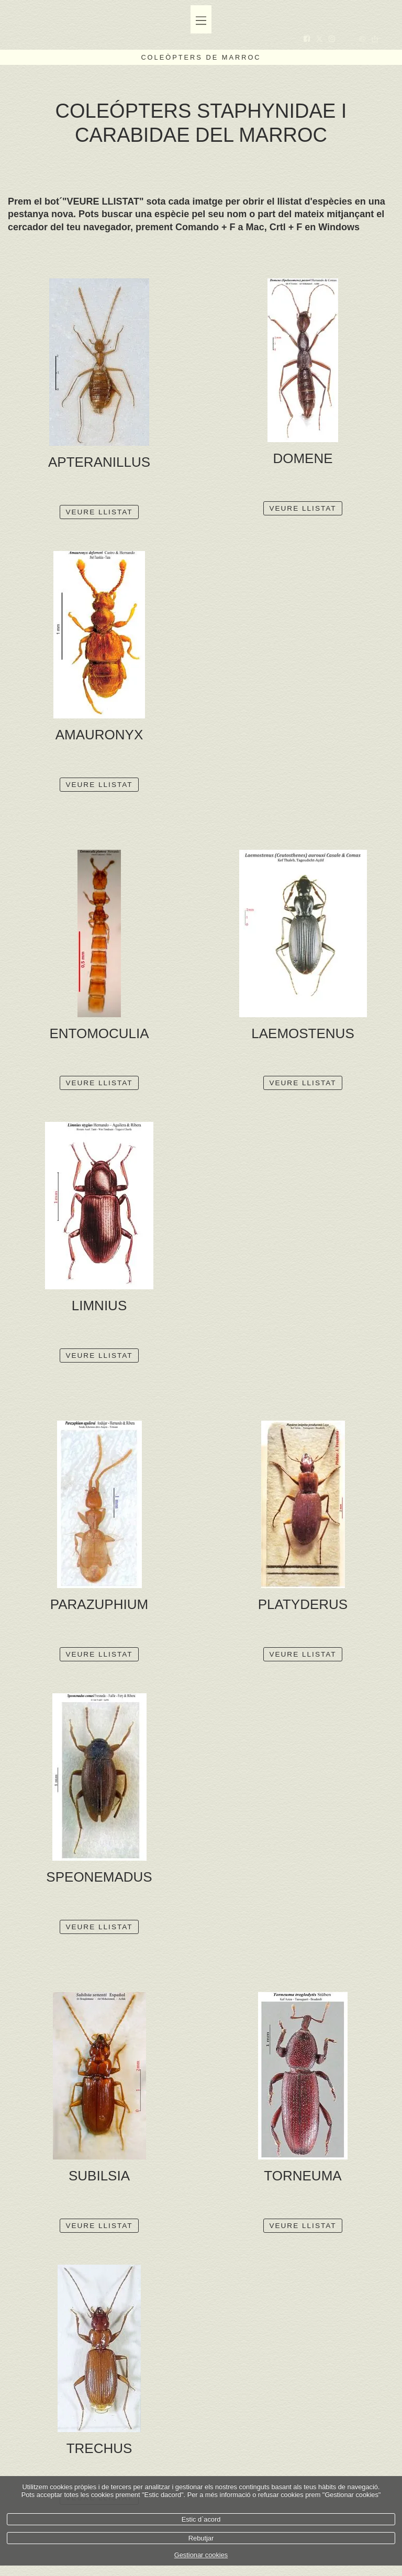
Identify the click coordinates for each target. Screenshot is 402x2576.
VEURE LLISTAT (98, 512)
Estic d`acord (201, 2519)
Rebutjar (201, 2538)
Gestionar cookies (201, 2555)
